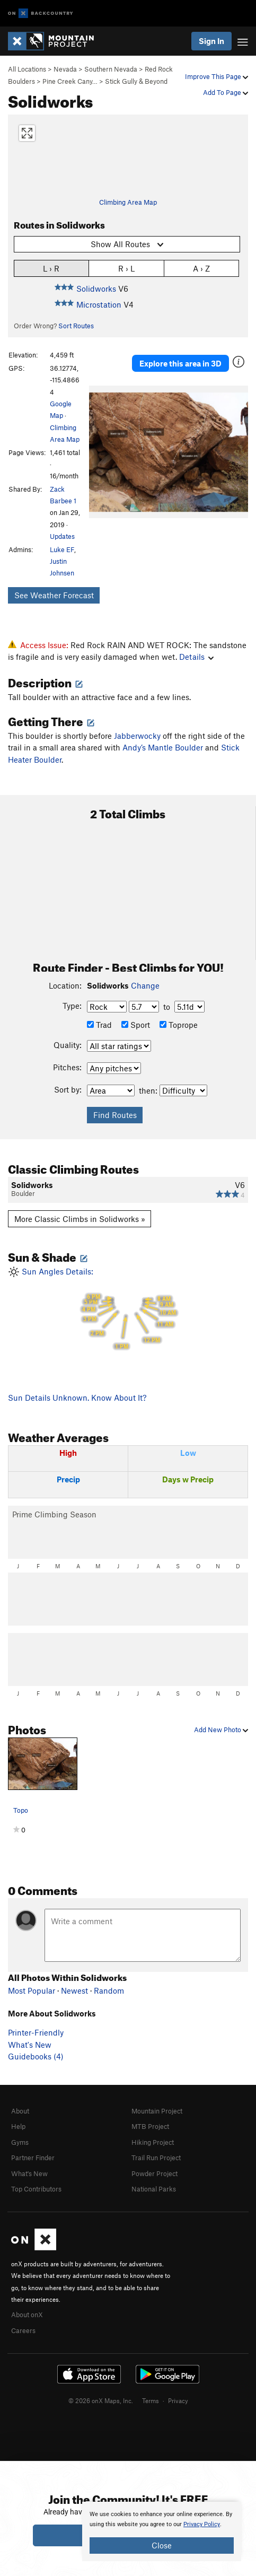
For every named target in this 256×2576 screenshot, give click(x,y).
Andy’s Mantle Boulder (162, 747)
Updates (62, 536)
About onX (27, 2314)
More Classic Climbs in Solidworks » (79, 1219)
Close (162, 2545)
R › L (126, 268)
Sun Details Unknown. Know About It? (77, 1397)
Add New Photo (221, 1729)
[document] (162, 2531)
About (20, 2111)
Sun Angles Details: (128, 1309)
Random (109, 1990)
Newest (74, 1990)
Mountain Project (156, 2111)
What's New (29, 2044)
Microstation (98, 304)
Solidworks (96, 288)
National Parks (153, 2189)
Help (18, 2126)
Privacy (178, 2400)
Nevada (65, 69)
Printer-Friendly (36, 2032)
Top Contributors (36, 2189)
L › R (51, 268)
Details (196, 656)
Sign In (211, 41)
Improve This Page (216, 76)
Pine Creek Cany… (70, 81)
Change (145, 985)
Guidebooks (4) (36, 2056)
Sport (135, 1024)
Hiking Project (152, 2142)
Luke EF (62, 549)
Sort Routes (76, 325)
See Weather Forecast (54, 595)
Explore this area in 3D (180, 363)
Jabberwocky (137, 735)
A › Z (201, 268)
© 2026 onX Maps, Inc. (100, 2400)
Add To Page (225, 92)
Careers (23, 2330)
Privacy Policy (201, 2524)
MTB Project (150, 2126)
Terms (150, 2400)
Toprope (179, 1024)
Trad (99, 1024)
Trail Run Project (156, 2157)
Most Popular (31, 1990)
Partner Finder (33, 2157)
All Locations (27, 69)
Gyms (20, 2142)
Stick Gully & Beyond (136, 81)
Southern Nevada (110, 69)
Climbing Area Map (128, 202)
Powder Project (154, 2173)
